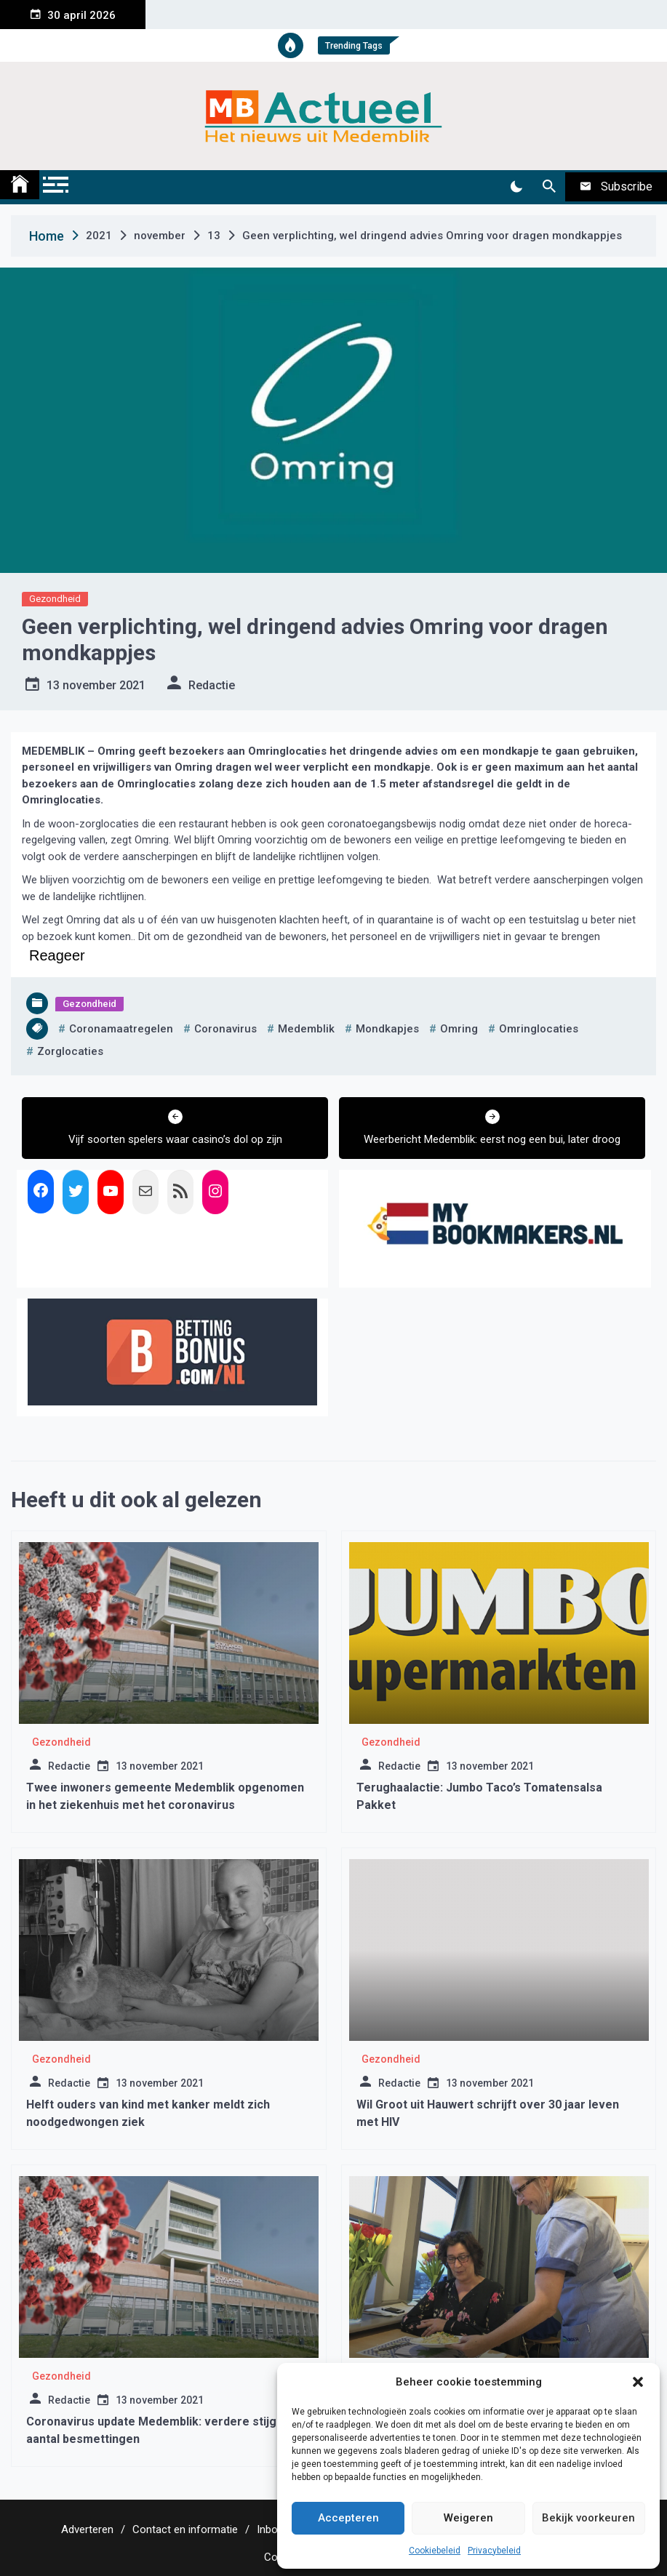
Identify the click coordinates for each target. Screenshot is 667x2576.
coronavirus (225, 1028)
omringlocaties (538, 1028)
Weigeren (468, 2517)
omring (459, 1028)
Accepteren (348, 2517)
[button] (638, 2382)
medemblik (306, 1028)
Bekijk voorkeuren (588, 2517)
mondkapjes (387, 1028)
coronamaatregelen (121, 1028)
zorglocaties (70, 1051)
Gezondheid (55, 598)
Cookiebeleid (434, 2550)
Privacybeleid (494, 2550)
